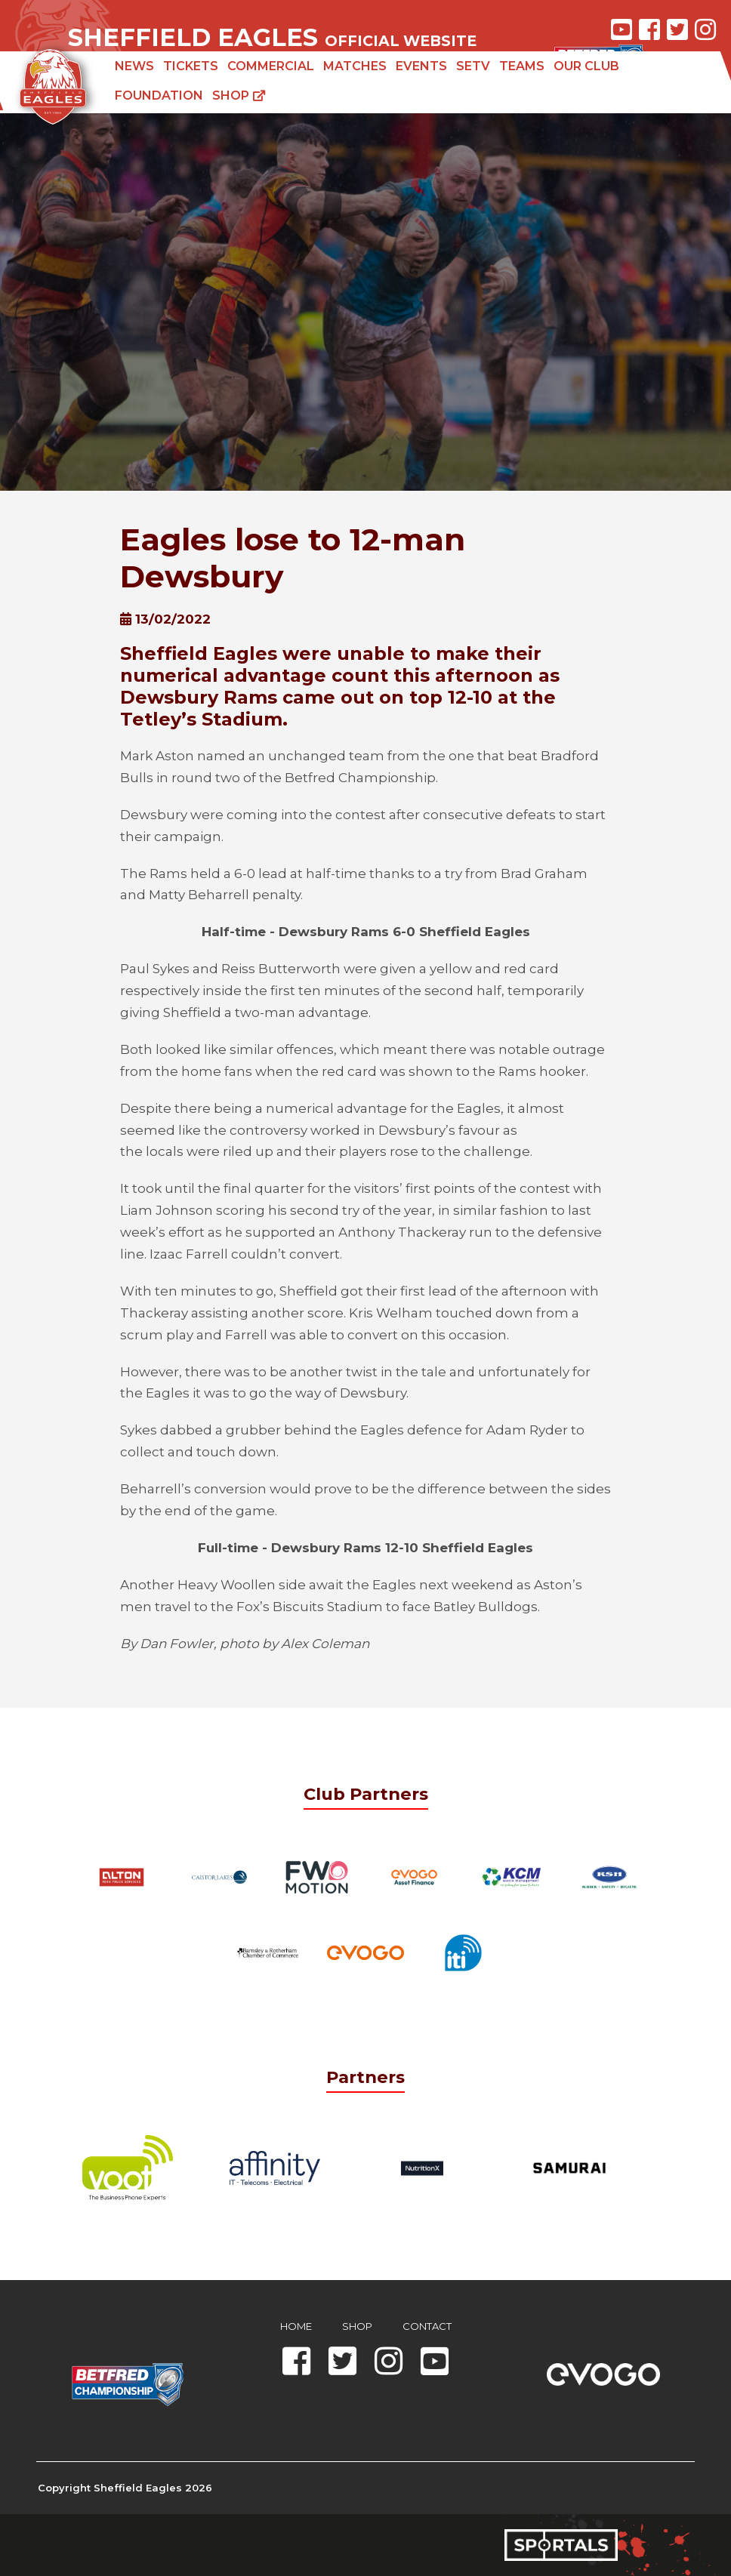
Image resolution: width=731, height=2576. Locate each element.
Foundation (159, 95)
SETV (473, 66)
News (134, 66)
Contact (427, 2326)
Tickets (190, 66)
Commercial (270, 66)
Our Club (586, 66)
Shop (239, 95)
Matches (355, 66)
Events (421, 66)
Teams (521, 66)
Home (296, 2326)
